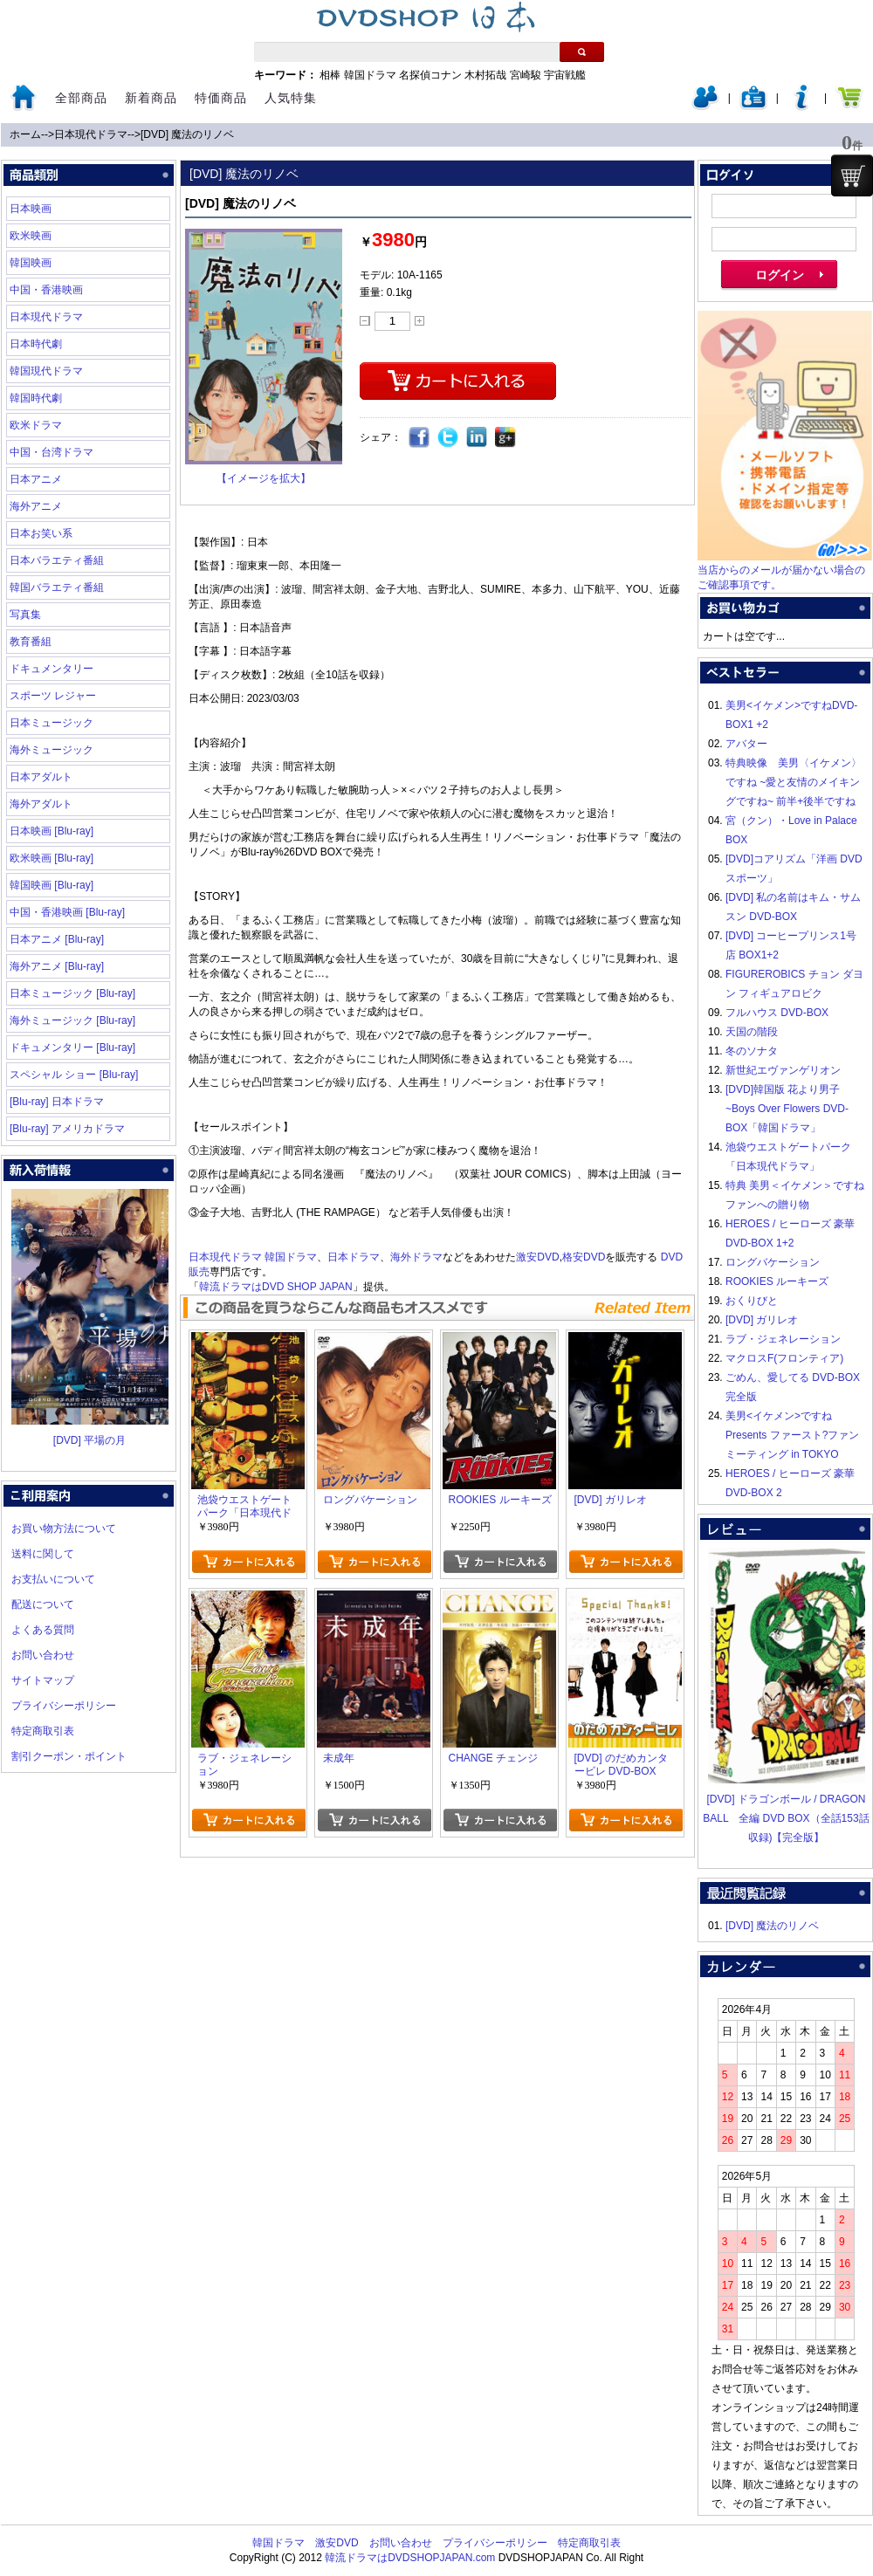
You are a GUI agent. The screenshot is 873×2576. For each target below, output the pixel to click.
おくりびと (751, 1301)
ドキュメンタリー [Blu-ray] (72, 1047)
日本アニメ (36, 479)
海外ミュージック (51, 750)
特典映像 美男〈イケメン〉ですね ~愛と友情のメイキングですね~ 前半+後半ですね (793, 782)
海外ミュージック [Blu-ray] (72, 1020)
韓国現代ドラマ (46, 371)
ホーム (25, 134)
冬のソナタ (751, 1051)
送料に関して (42, 1554)
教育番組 (31, 641)
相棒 (330, 75)
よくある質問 (42, 1630)
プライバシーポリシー (63, 1706)
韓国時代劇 (36, 398)
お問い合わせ (42, 1655)
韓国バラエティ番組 (57, 587)
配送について (42, 1604)
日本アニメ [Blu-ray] (57, 939)
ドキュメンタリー (51, 669)
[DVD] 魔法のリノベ (187, 134)
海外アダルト (41, 804)
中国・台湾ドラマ (51, 452)
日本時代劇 (36, 344)
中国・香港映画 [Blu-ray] (67, 912)
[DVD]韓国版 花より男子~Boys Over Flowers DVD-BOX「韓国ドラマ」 (787, 1108)
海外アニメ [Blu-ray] (57, 966)
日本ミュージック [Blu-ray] (72, 993)
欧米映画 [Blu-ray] (51, 858)
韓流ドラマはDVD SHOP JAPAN (276, 1287)
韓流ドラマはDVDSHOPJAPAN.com (410, 2558)
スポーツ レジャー (53, 696)
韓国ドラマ (370, 75)
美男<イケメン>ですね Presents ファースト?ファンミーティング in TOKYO (792, 1435)
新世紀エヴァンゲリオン (783, 1070)
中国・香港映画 (46, 290)
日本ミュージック (51, 723)
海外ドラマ (416, 1257)
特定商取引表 (42, 1731)
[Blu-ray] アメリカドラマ (67, 1129)
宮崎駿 (525, 75)
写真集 (25, 614)
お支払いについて (53, 1579)
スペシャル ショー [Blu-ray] (74, 1074)
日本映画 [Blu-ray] (51, 831)
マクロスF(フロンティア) (784, 1358)
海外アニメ (36, 506)
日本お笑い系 (41, 533)
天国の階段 (751, 1032)
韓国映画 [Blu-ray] (51, 885)
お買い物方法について (63, 1528)
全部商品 (81, 98)
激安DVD (537, 1257)
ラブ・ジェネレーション (783, 1339)
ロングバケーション (772, 1262)
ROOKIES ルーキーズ (776, 1281)
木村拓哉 (485, 75)
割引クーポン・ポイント (69, 1756)
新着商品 (151, 98)
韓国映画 (31, 263)
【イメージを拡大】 (264, 478)
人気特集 (291, 98)
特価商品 (221, 98)
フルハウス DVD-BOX (776, 1012)
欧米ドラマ (36, 425)
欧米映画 (31, 236)
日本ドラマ (353, 1257)
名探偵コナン (430, 75)
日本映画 (31, 209)
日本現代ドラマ (90, 134)
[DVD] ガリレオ (761, 1320)
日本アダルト (41, 777)
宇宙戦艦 (565, 75)
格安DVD (583, 1257)
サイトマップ (42, 1680)
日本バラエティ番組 (57, 560)
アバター (746, 744)
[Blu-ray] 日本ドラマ (57, 1102)
